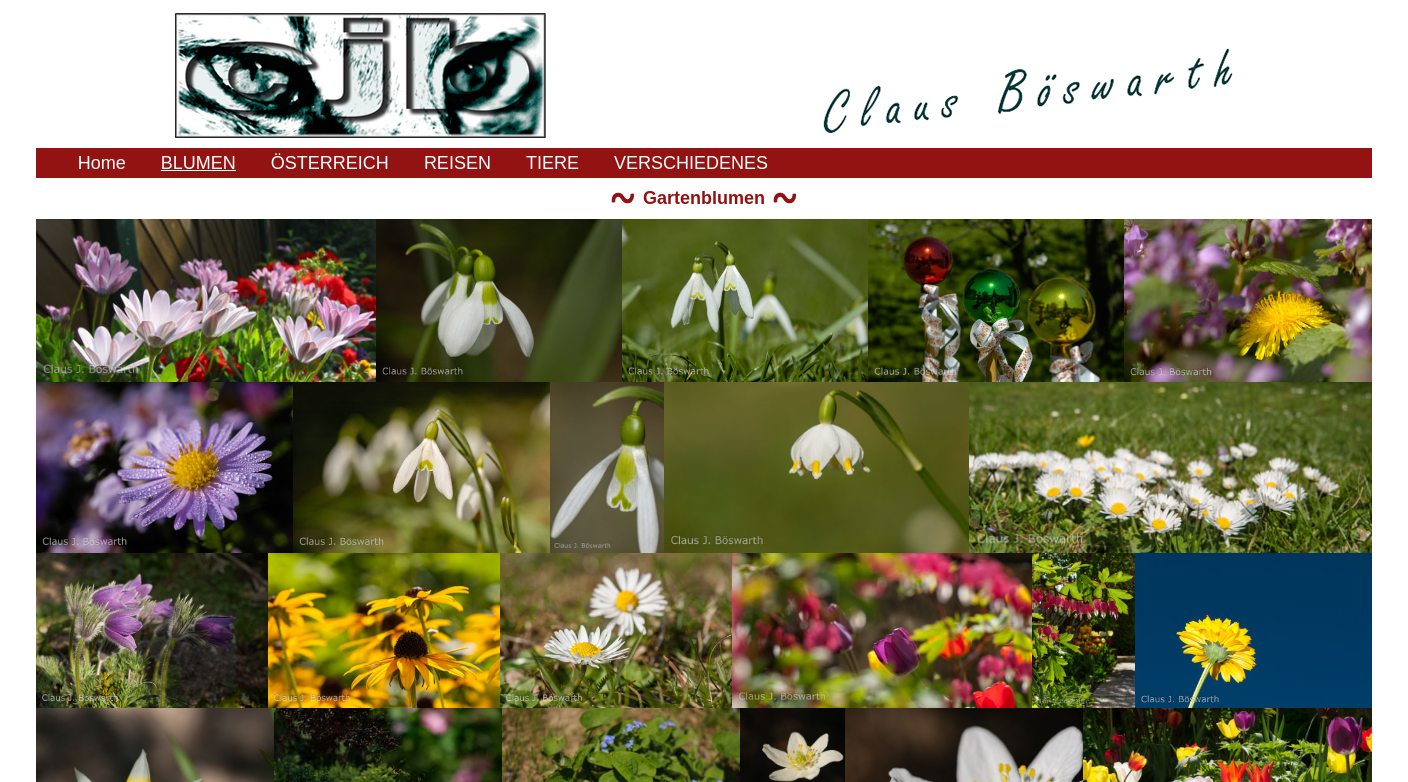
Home (102, 163)
